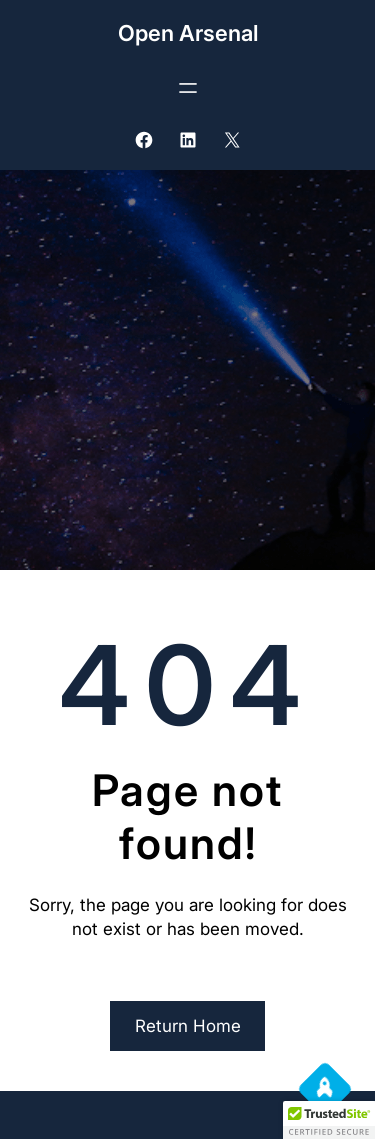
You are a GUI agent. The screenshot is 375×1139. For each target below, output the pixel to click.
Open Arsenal (188, 33)
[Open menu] (188, 88)
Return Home (188, 1026)
